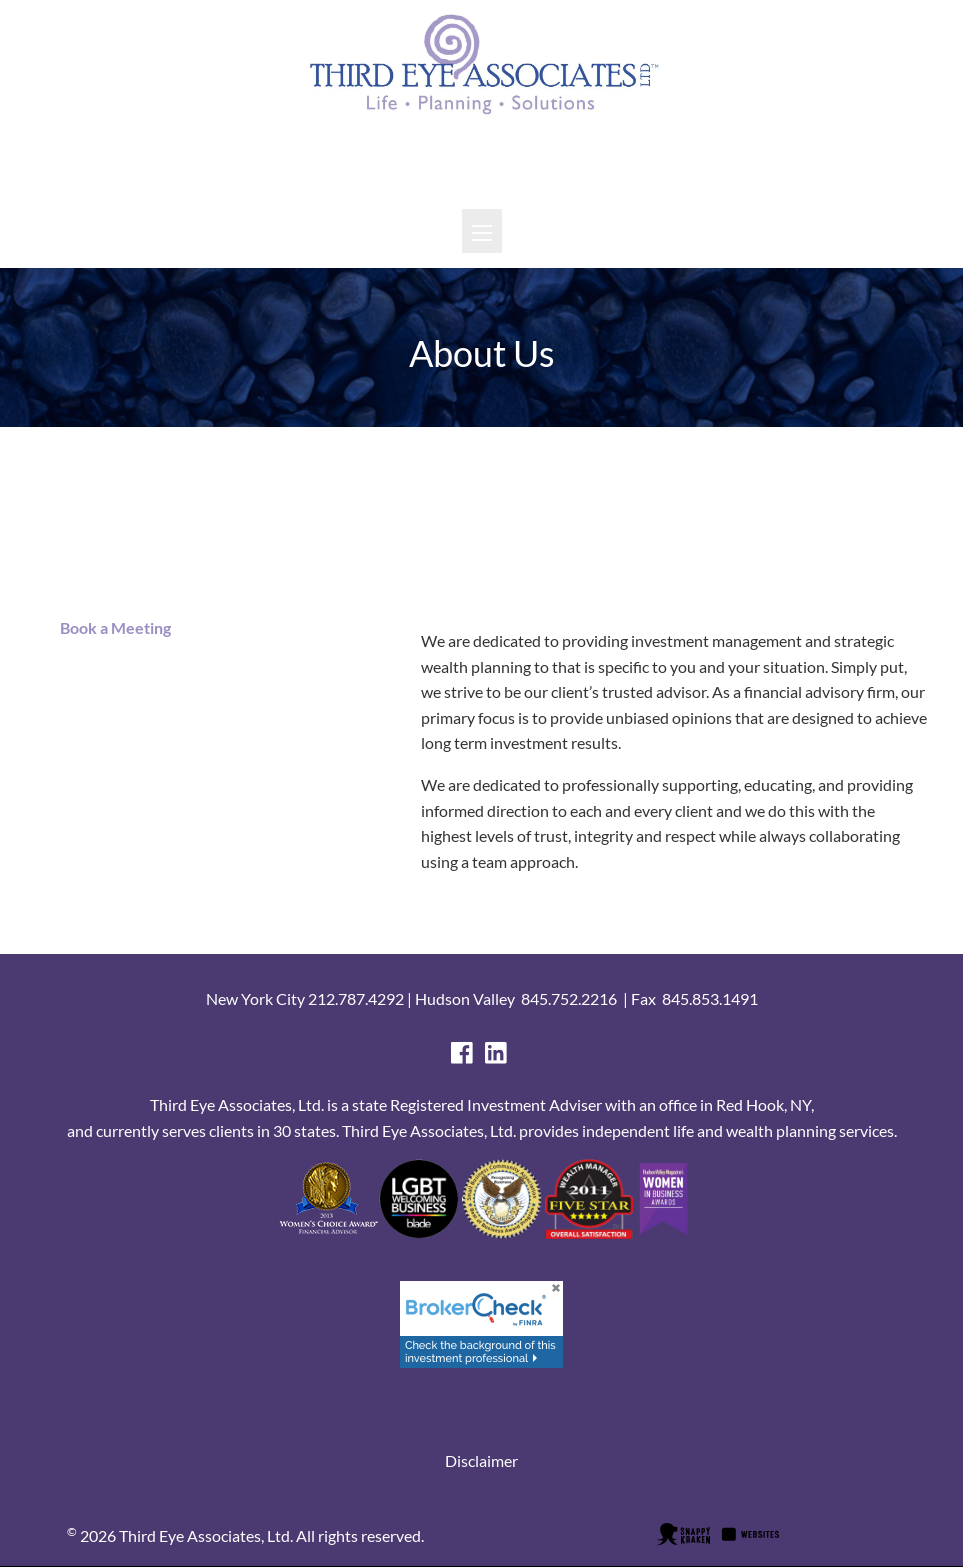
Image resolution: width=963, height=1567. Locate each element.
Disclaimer (481, 1460)
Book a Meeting (111, 627)
